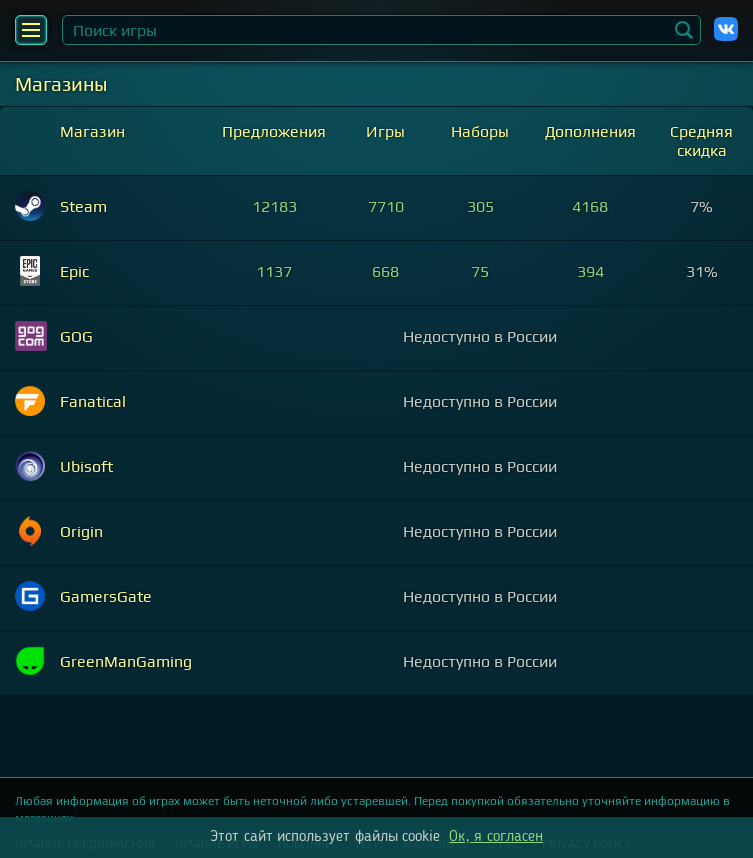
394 (590, 271)
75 (480, 271)
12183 (274, 206)
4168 (590, 206)
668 (385, 271)
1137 (274, 271)
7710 (386, 206)
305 (480, 206)
